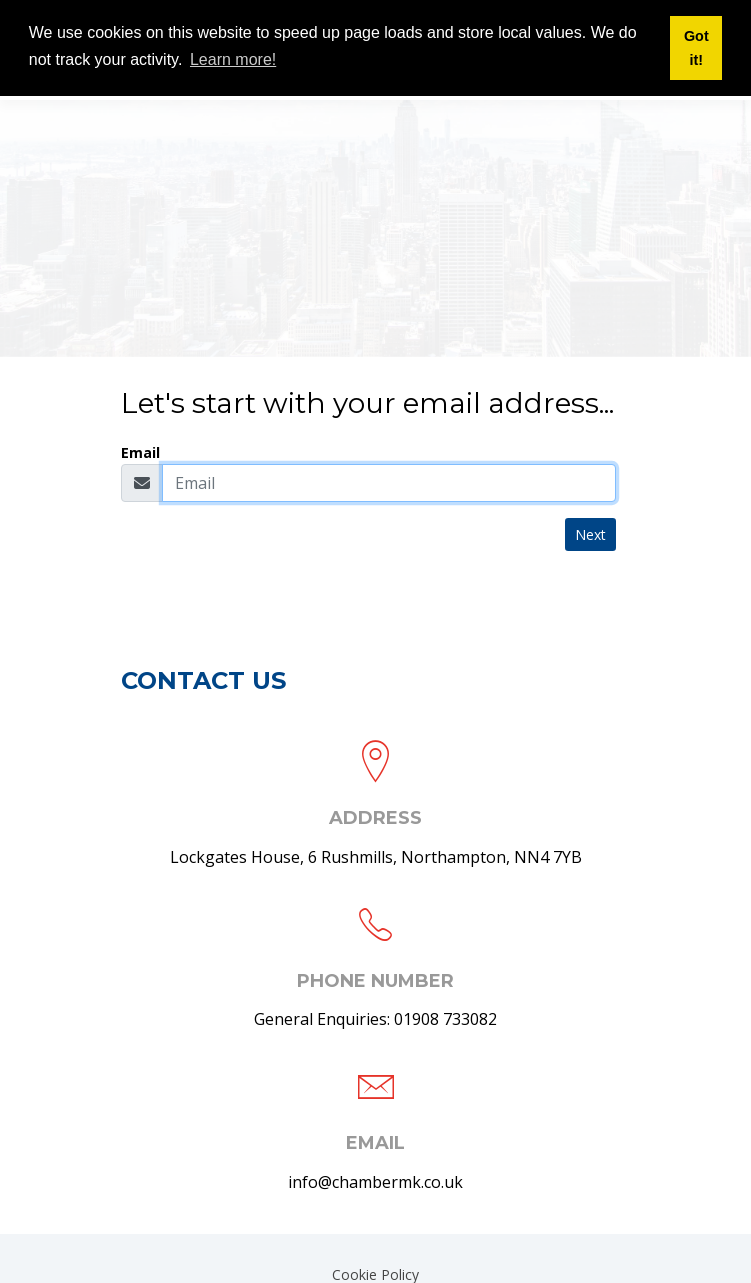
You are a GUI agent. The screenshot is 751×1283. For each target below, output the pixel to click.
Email (140, 452)
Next (590, 534)
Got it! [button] (696, 48)
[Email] (389, 483)
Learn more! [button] (233, 59)
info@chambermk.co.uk (375, 1182)
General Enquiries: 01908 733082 (375, 1019)
